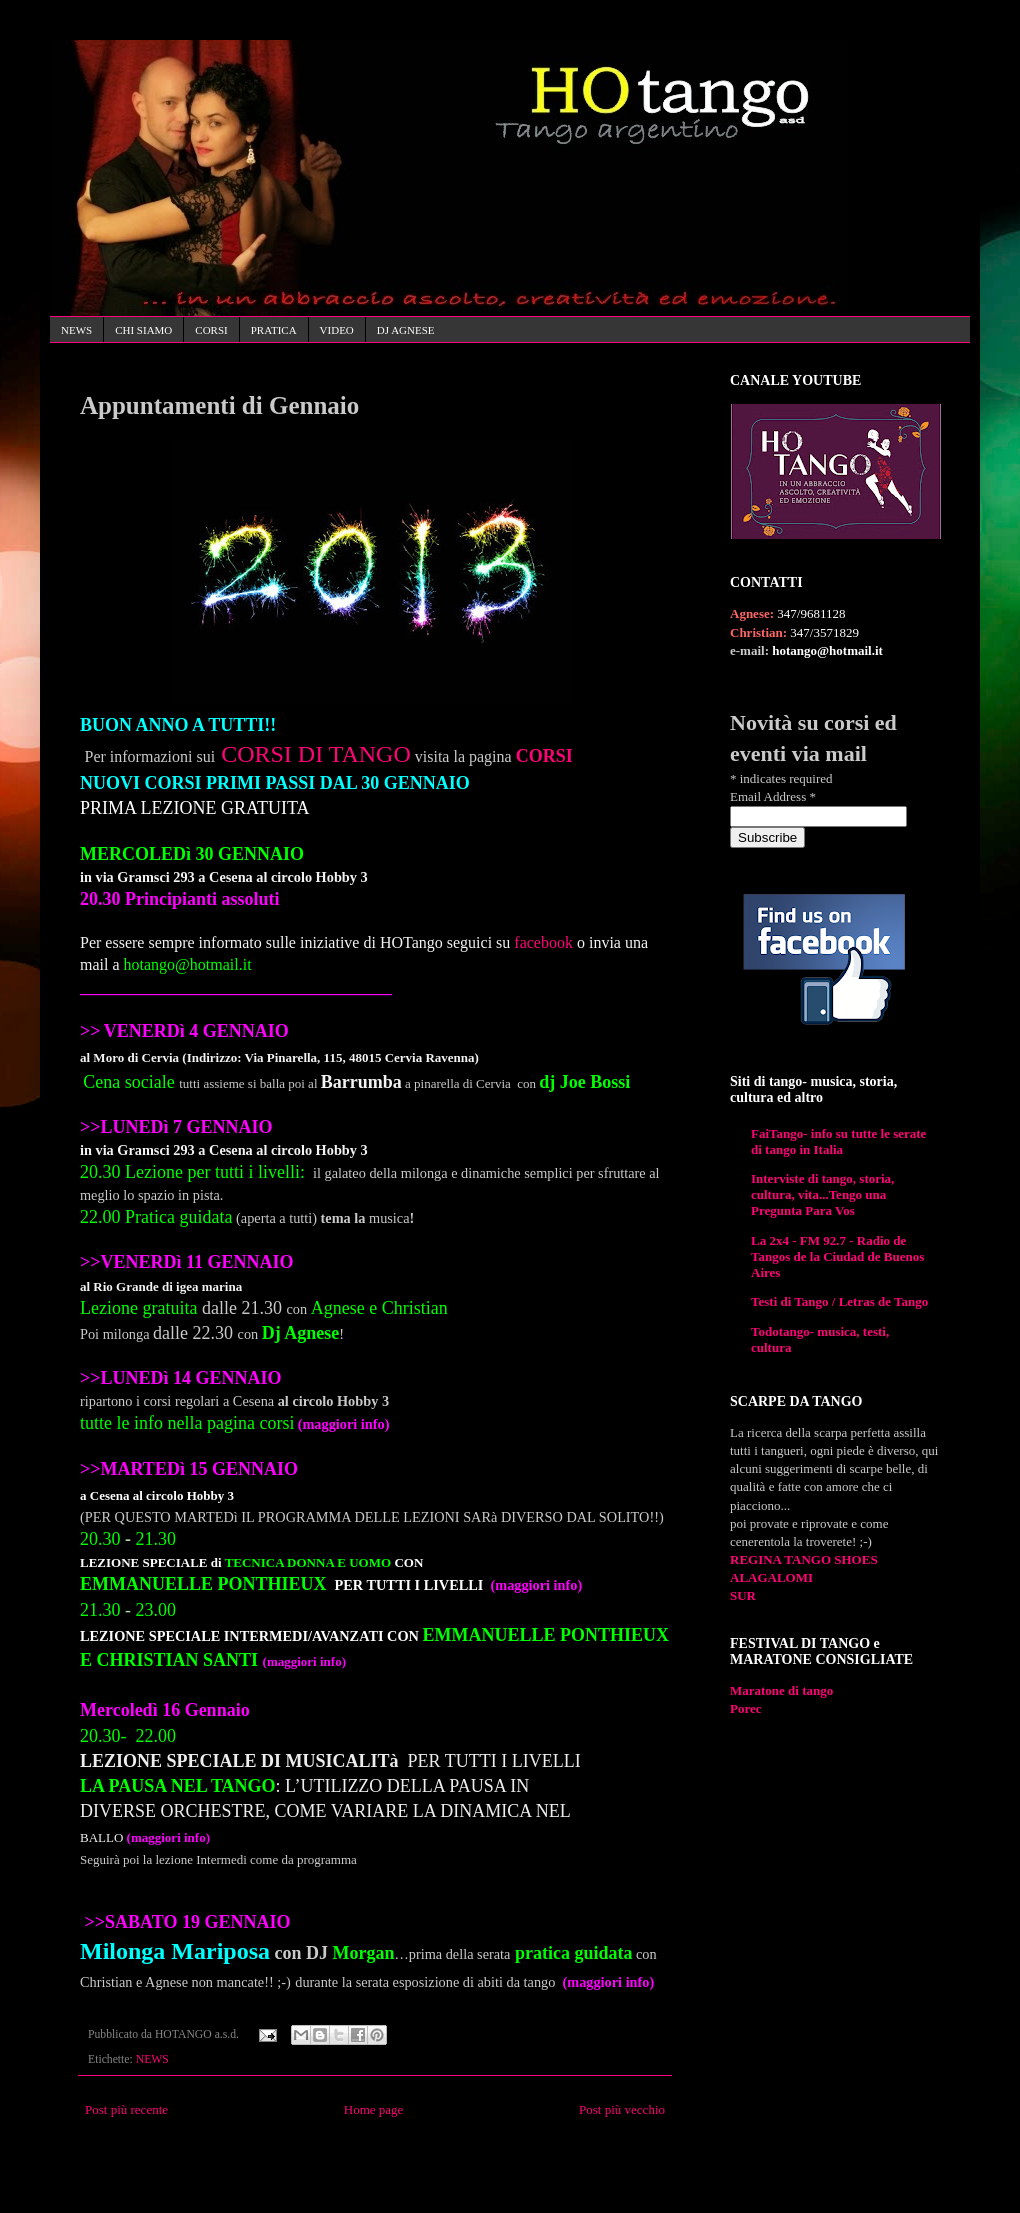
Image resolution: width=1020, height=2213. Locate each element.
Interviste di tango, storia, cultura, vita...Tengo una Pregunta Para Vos (822, 1194)
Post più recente (126, 2109)
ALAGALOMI (771, 1577)
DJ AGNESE (406, 330)
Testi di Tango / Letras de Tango (839, 1301)
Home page (374, 2109)
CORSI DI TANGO (316, 754)
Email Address (773, 796)
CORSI (211, 330)
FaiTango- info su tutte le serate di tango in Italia (838, 1141)
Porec (746, 1708)
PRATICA (274, 330)
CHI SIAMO (143, 330)
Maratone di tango (781, 1690)
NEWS (76, 330)
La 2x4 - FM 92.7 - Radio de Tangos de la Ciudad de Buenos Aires (837, 1256)
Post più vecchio (622, 2109)
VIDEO (337, 330)
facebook (543, 942)
